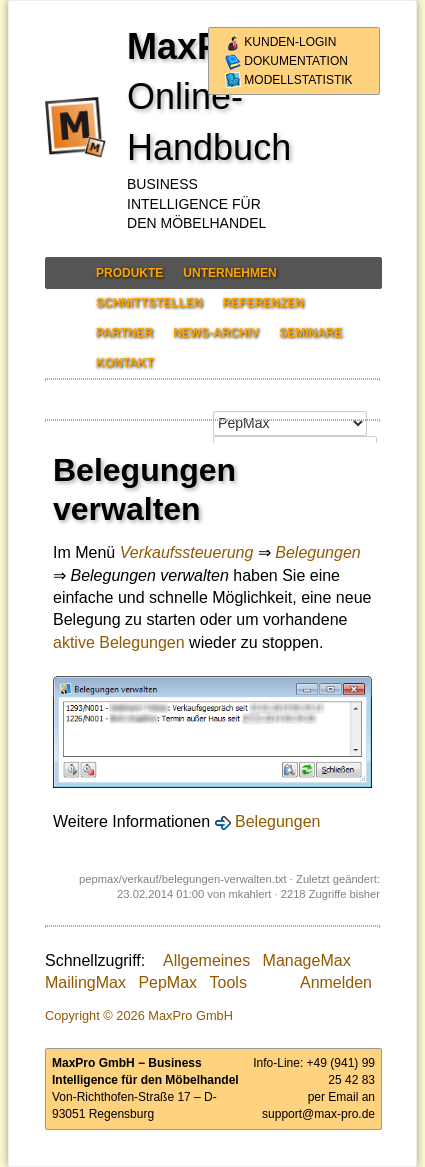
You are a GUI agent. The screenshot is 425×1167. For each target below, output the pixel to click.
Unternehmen (229, 273)
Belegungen (317, 552)
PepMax (167, 982)
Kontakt (125, 363)
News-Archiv (216, 333)
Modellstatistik (289, 80)
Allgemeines (206, 960)
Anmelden (336, 982)
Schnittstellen (149, 303)
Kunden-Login (280, 42)
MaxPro (192, 46)
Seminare (310, 333)
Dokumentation (286, 61)
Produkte (129, 273)
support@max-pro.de (318, 1114)
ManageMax (307, 960)
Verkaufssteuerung (187, 552)
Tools (228, 982)
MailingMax (85, 982)
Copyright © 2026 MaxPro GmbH (139, 1015)
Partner (124, 333)
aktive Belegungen (119, 642)
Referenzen (263, 303)
